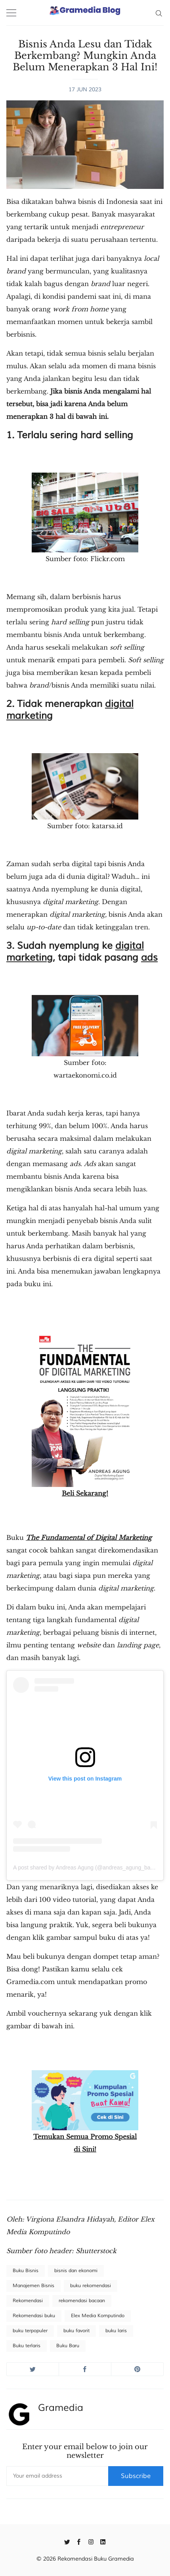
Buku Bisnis (25, 2271)
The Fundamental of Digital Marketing (89, 1537)
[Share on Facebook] (85, 2369)
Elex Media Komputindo (97, 2316)
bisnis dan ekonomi (75, 2271)
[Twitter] (67, 2541)
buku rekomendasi (90, 2286)
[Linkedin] (103, 2541)
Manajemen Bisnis (33, 2286)
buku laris (116, 2331)
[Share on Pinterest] (137, 2369)
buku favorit (76, 2331)
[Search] (159, 13)
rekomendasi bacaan (82, 2301)
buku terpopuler (30, 2331)
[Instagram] (91, 2541)
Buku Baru (67, 2346)
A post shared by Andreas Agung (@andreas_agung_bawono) (89, 1867)
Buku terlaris (26, 2346)
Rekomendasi (28, 2301)
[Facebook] (79, 2541)
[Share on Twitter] (33, 2369)
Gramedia (60, 2408)
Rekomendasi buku (34, 2316)
